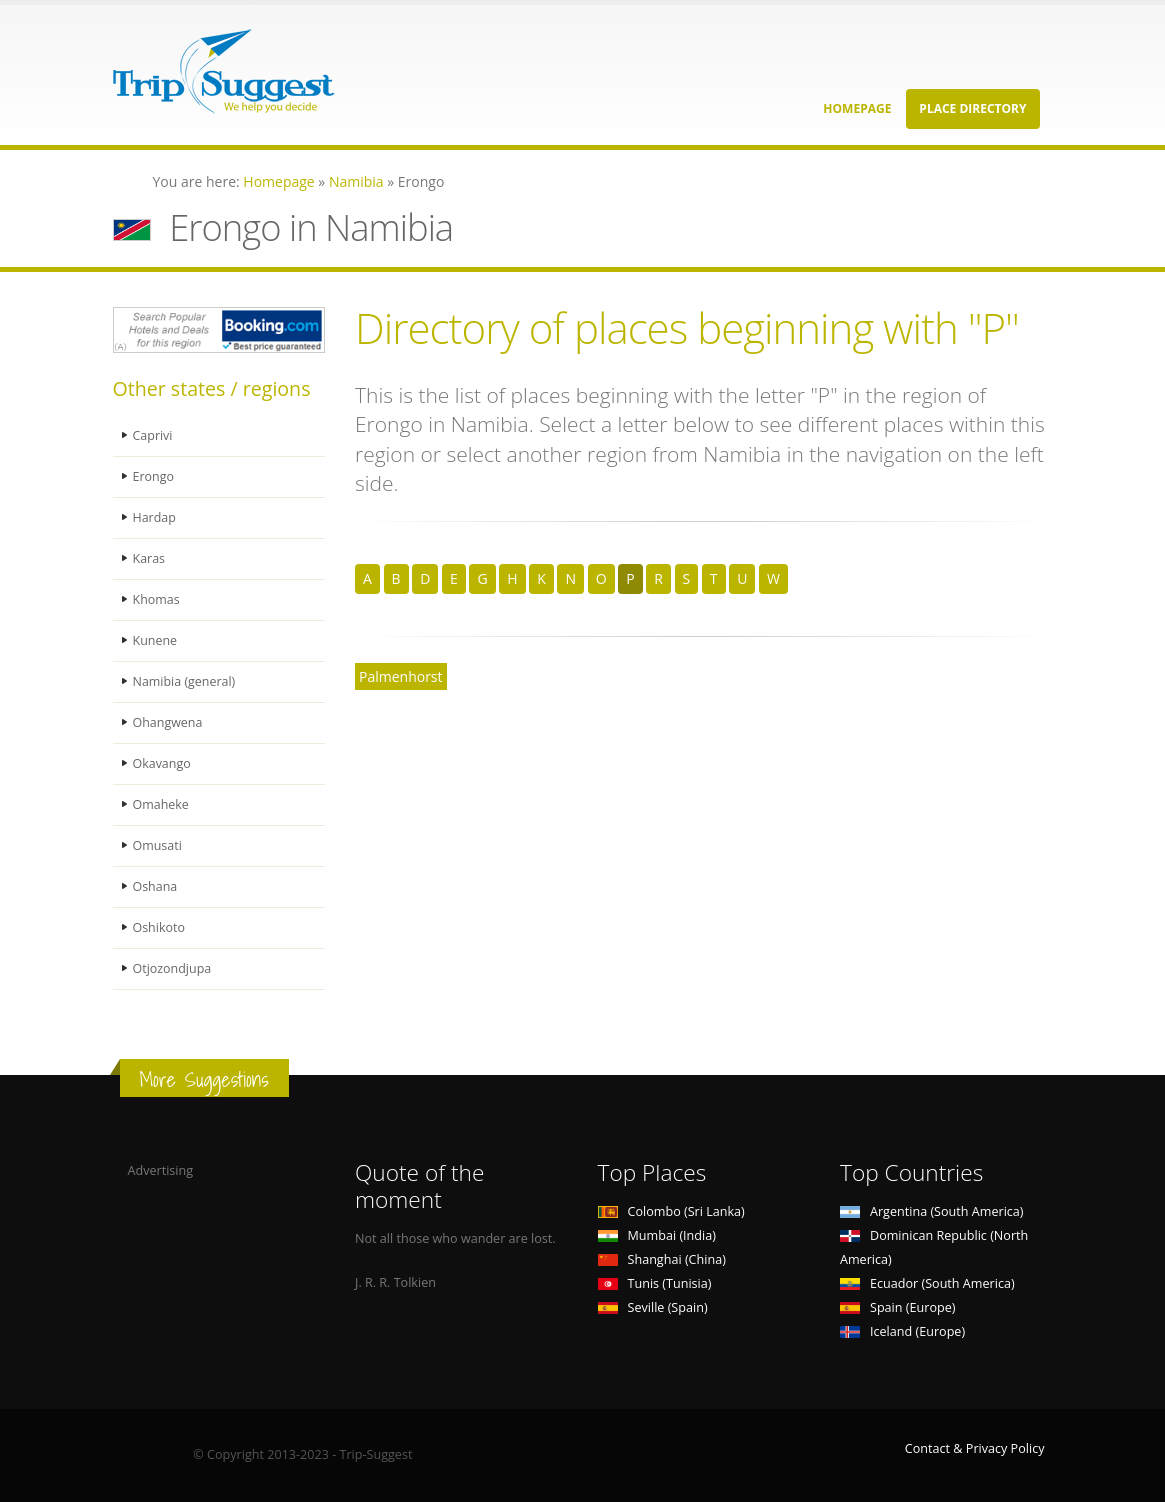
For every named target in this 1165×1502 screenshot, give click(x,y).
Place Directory (972, 108)
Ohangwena (168, 722)
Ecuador (927, 1283)
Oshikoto (159, 927)
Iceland (902, 1331)
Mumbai (657, 1235)
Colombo (671, 1211)
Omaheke (161, 804)
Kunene (155, 640)
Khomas (157, 599)
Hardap (155, 517)
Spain (897, 1307)
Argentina (932, 1211)
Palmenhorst (401, 676)
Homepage (857, 108)
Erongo (154, 476)
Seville (653, 1307)
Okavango (162, 763)
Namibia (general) (185, 681)
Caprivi (153, 435)
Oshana (155, 886)
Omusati (158, 845)
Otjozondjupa (173, 968)
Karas (149, 558)
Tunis (655, 1283)
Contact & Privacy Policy (975, 1448)
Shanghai (662, 1259)
